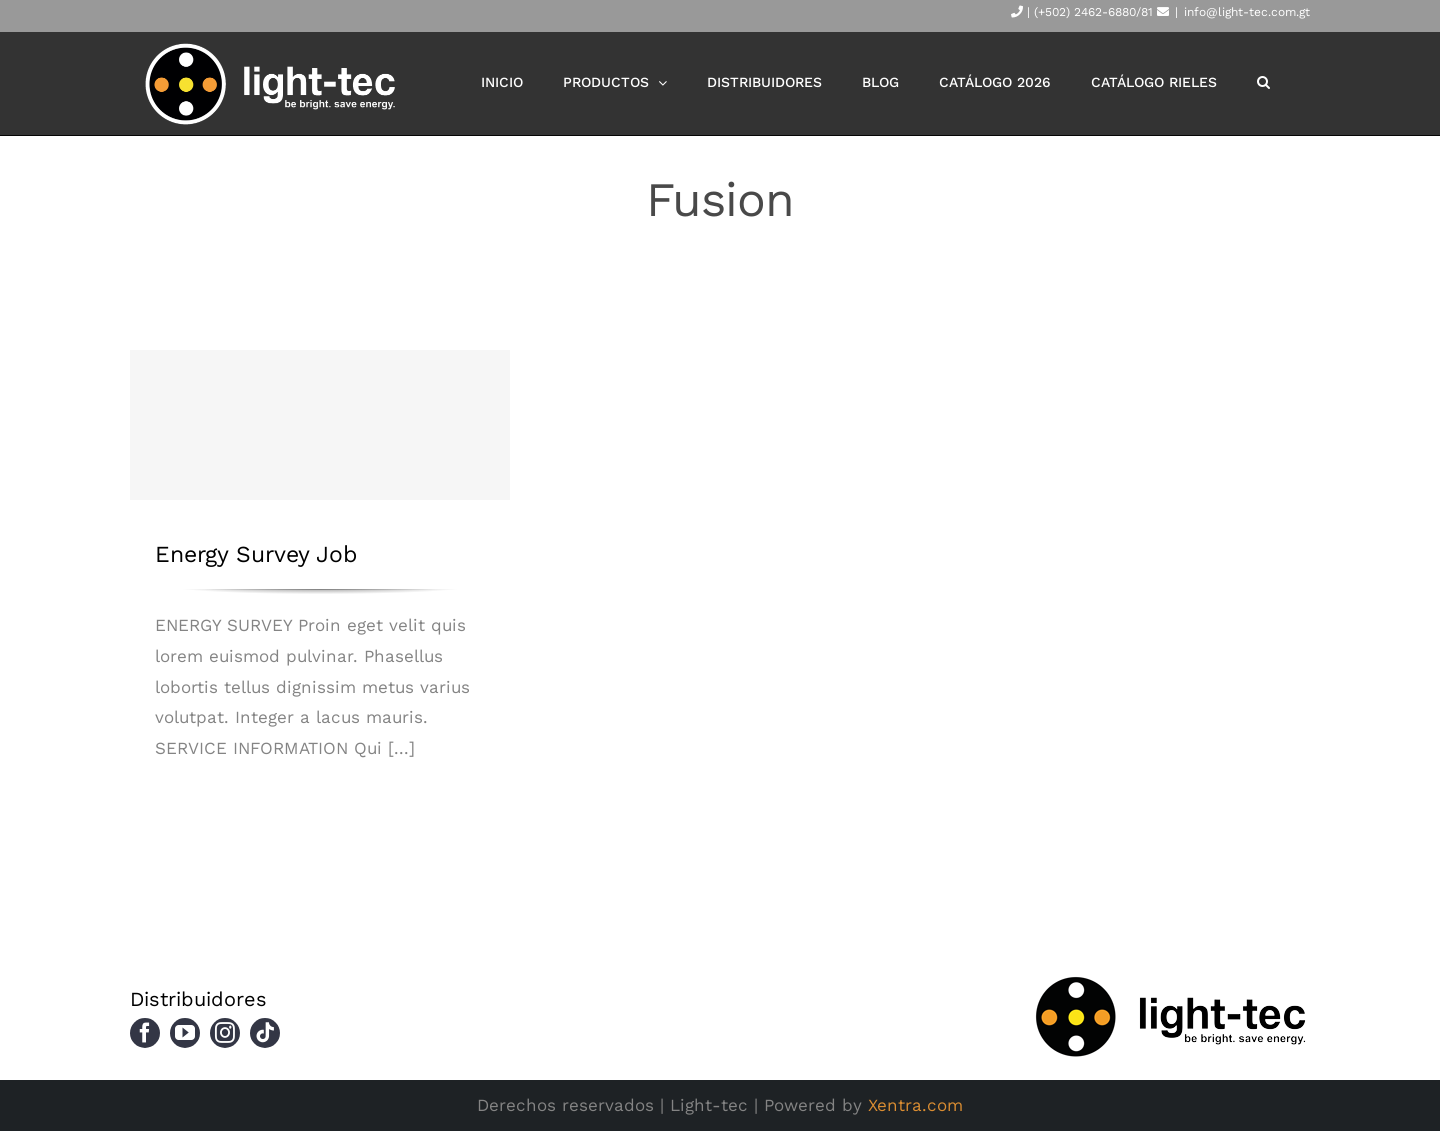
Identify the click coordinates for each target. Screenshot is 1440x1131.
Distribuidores (198, 998)
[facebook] (145, 1033)
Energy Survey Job (256, 554)
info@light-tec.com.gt (1247, 12)
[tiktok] (265, 1033)
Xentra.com (915, 1105)
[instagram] (225, 1033)
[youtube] (185, 1033)
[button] (1263, 82)
